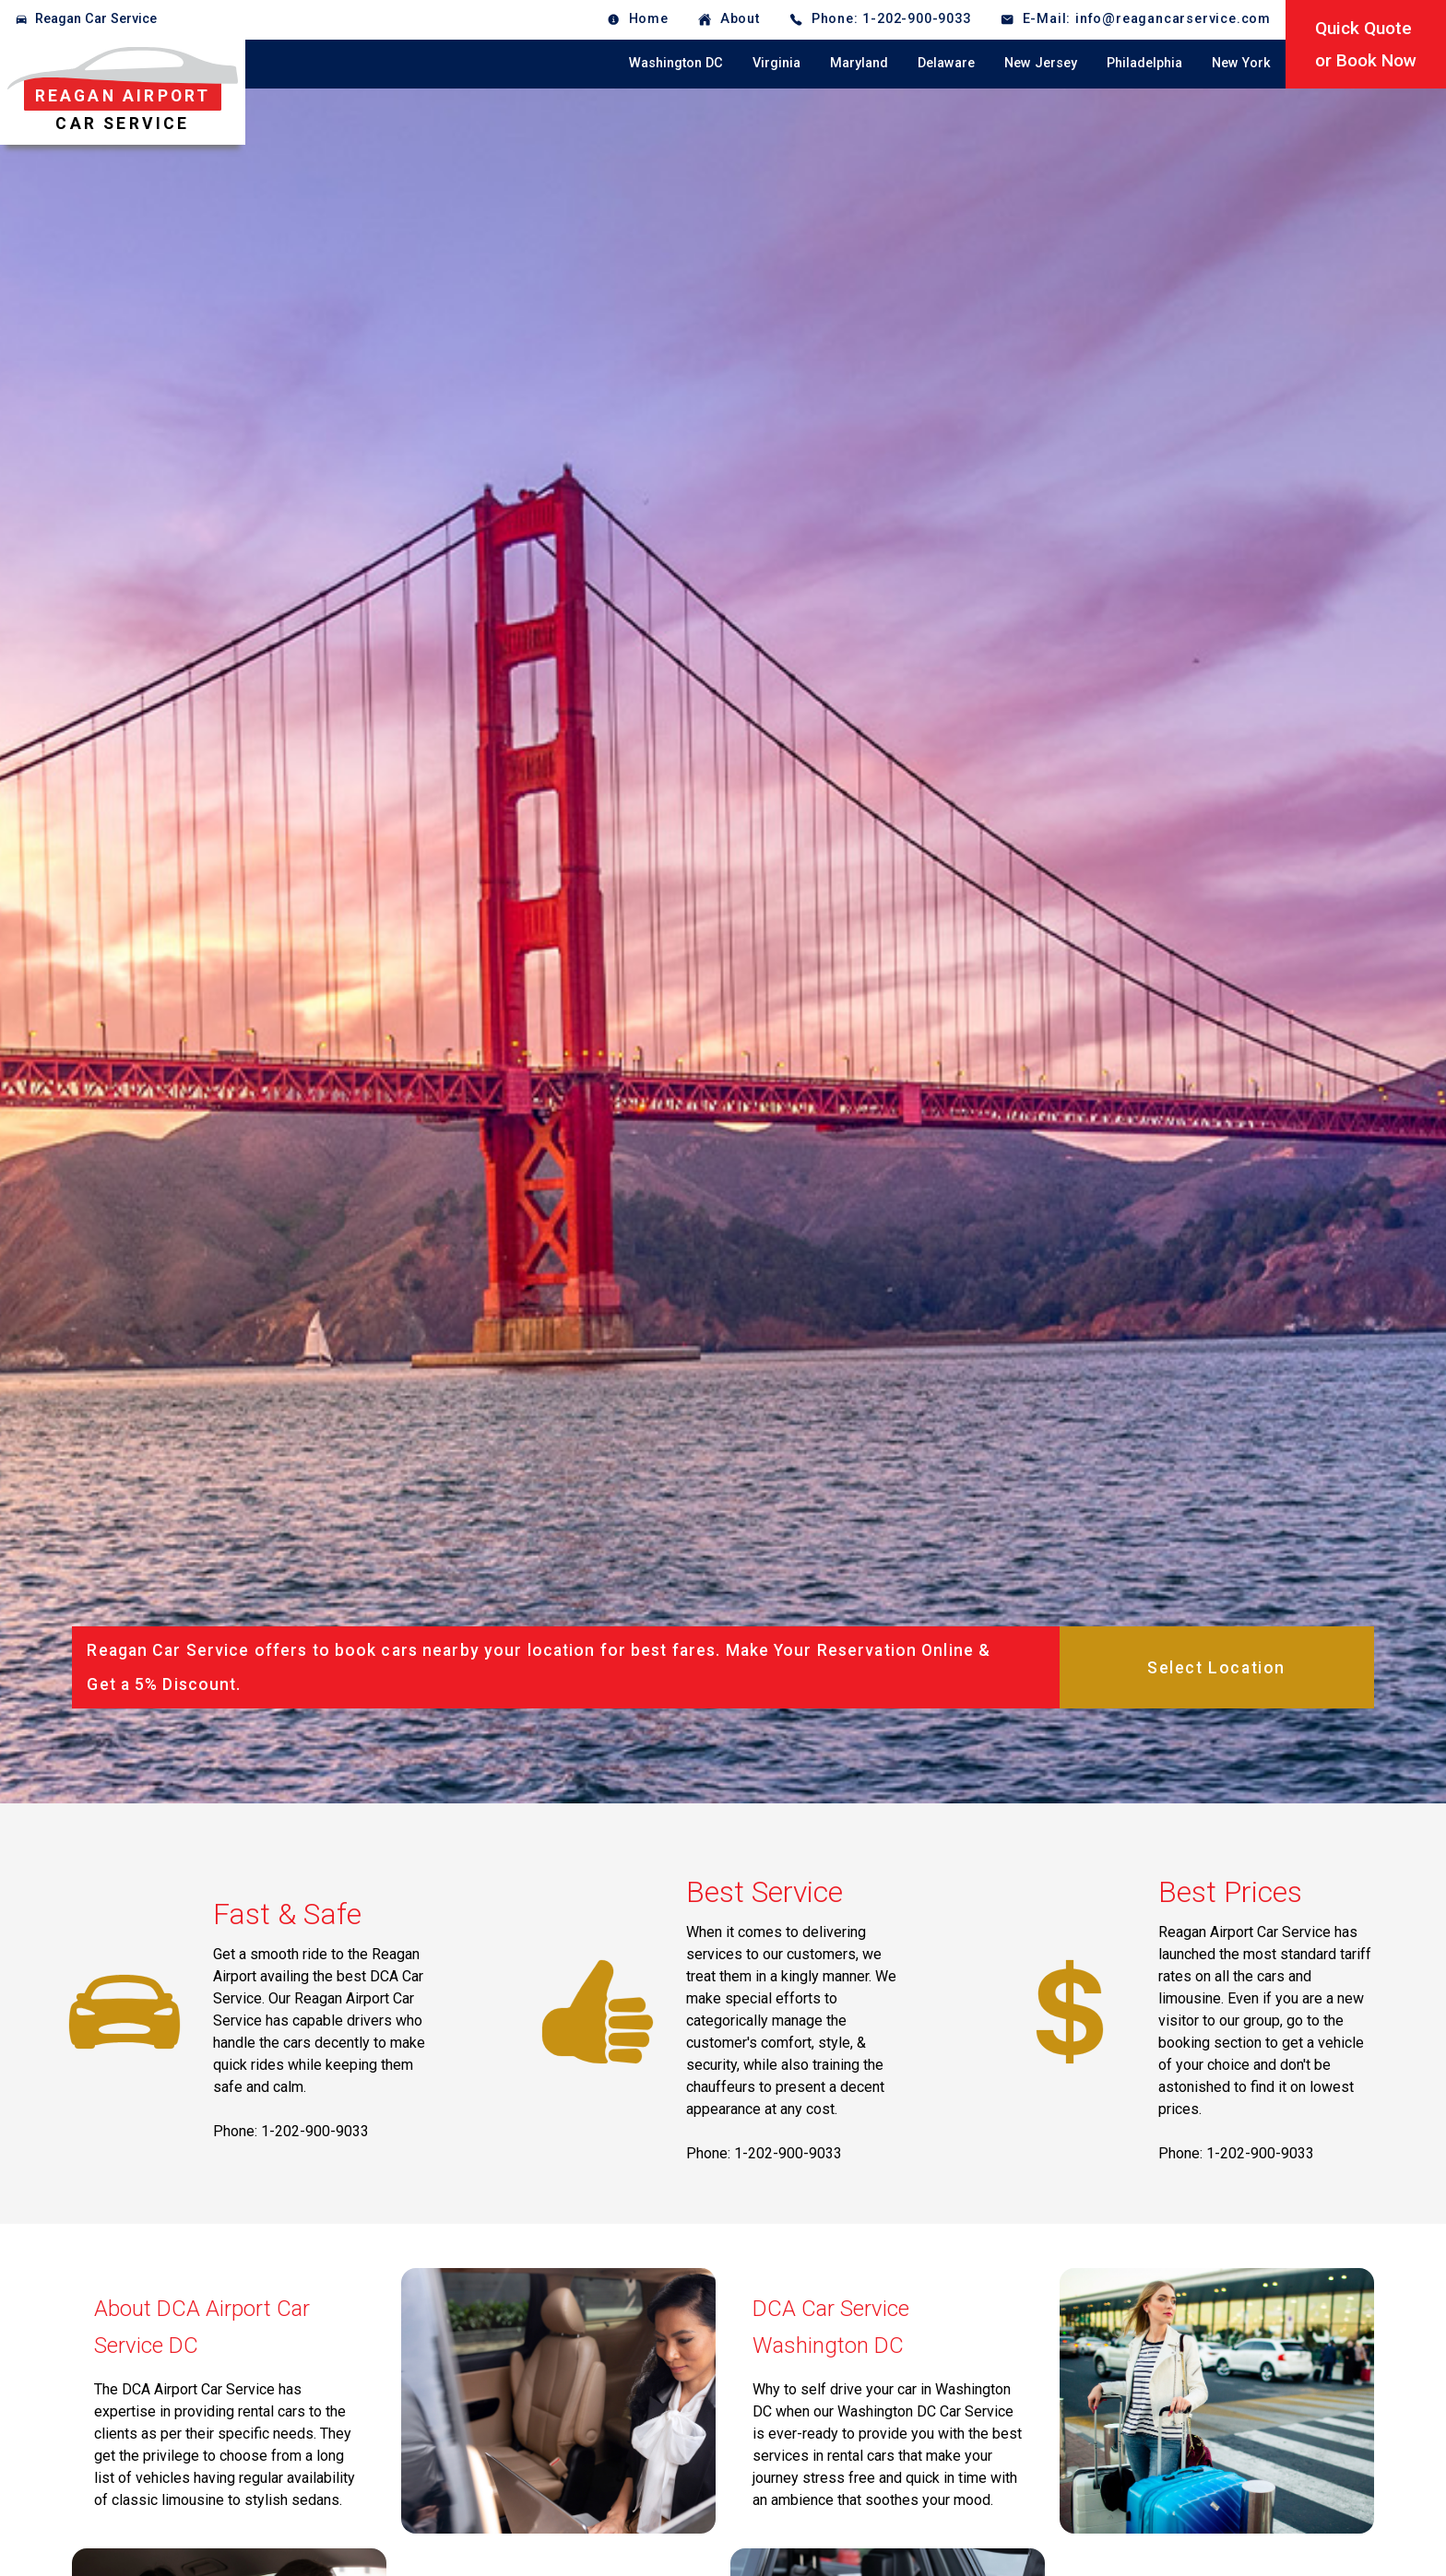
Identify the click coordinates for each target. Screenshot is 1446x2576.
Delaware (946, 63)
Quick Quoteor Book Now (1365, 44)
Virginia (776, 63)
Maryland (859, 63)
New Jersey (1040, 63)
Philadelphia (1144, 63)
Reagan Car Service (96, 19)
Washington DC (676, 63)
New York (1241, 63)
